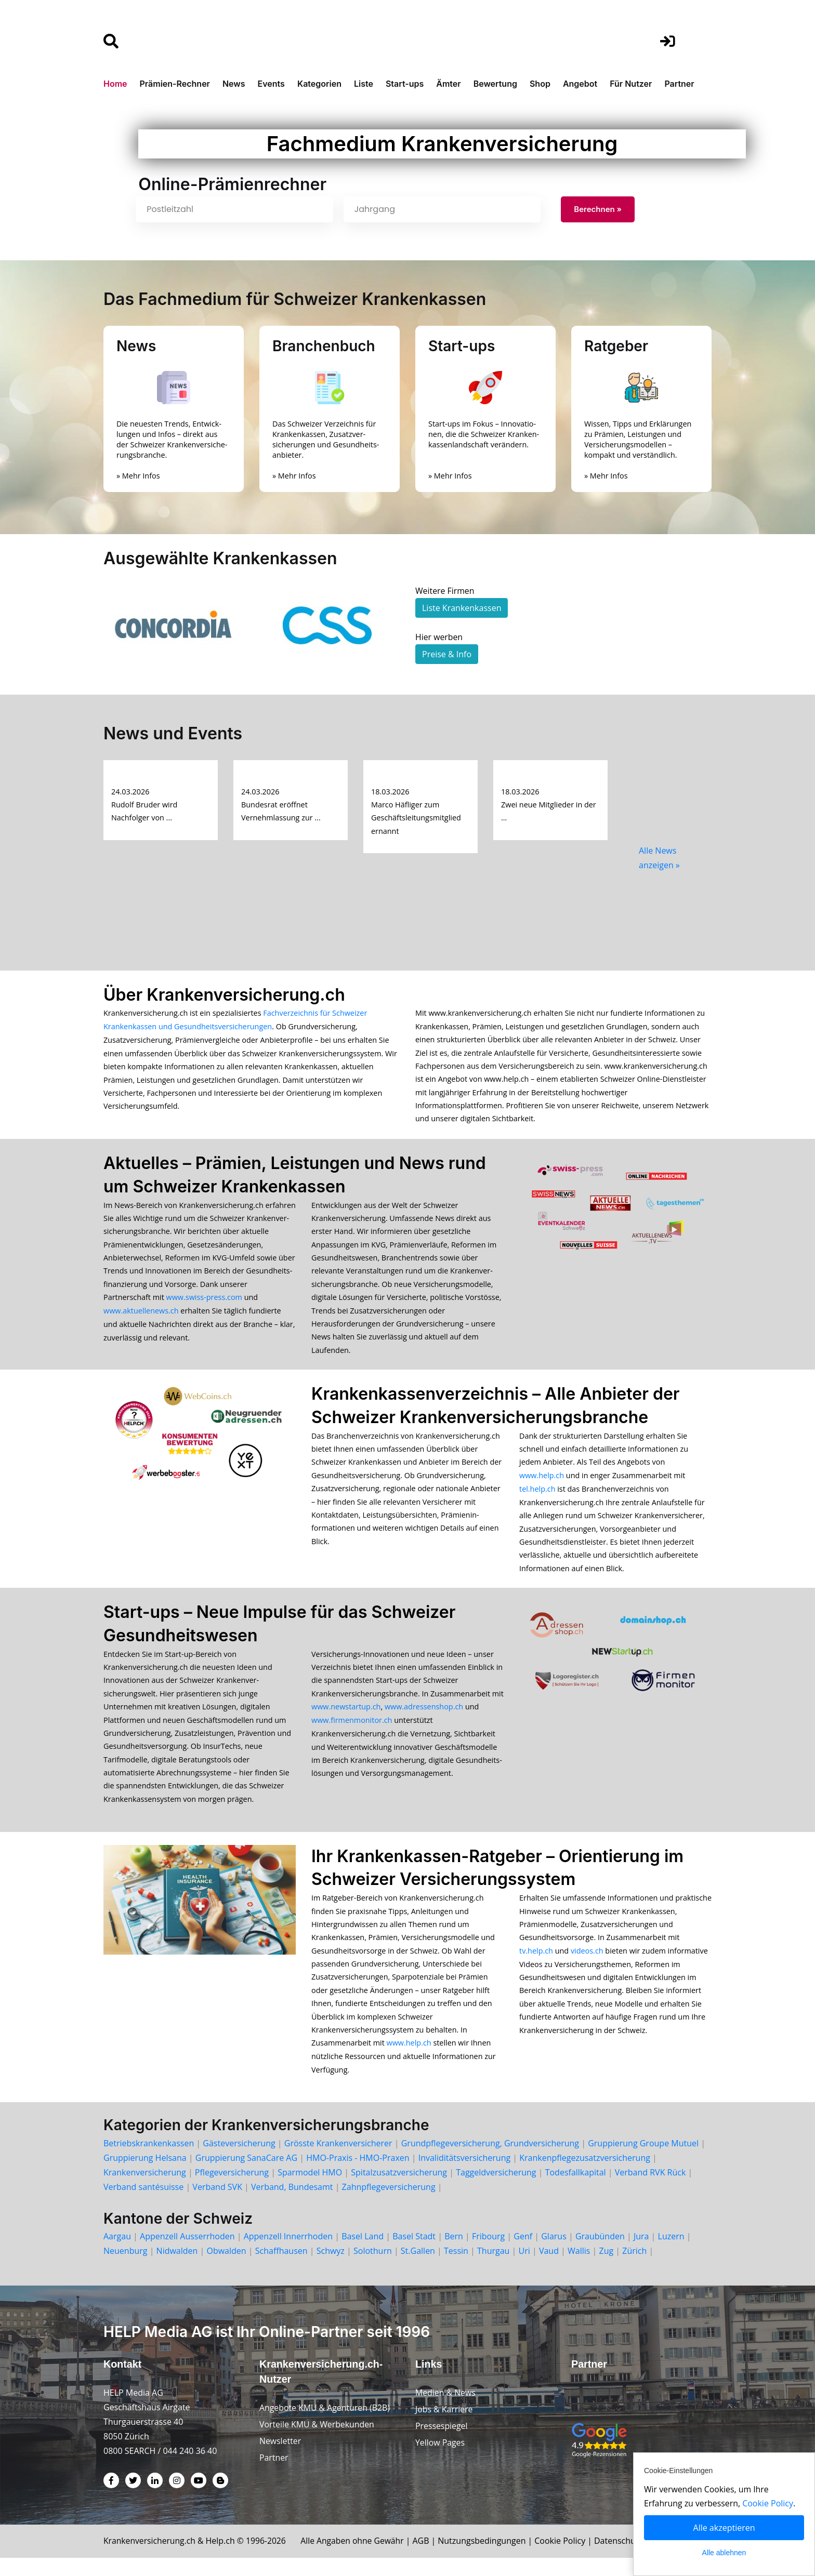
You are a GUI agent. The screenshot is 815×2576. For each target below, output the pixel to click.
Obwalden (226, 2268)
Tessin (456, 2268)
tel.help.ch (537, 1496)
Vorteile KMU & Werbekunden (317, 2443)
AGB (426, 2559)
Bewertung (495, 83)
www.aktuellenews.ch (141, 1315)
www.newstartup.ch (345, 1717)
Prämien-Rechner (175, 83)
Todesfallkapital (575, 2190)
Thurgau (493, 2268)
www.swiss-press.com (204, 1302)
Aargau (117, 2254)
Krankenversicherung (144, 2190)
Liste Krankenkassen (461, 608)
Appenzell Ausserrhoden (187, 2254)
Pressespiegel (441, 2444)
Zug (606, 2268)
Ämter (448, 83)
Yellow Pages (440, 2460)
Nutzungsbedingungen (487, 2559)
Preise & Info (446, 654)
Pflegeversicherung (232, 2190)
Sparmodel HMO (310, 2190)
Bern (453, 2254)
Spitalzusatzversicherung (399, 2190)
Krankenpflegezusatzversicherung (584, 2175)
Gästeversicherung (239, 2161)
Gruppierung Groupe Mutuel (643, 2161)
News (233, 83)
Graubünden (600, 2254)
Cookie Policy (566, 2559)
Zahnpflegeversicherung (389, 2204)
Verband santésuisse (143, 2204)
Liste (363, 83)
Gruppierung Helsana (145, 2175)
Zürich (634, 2268)
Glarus (554, 2254)
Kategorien (319, 83)
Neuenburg (125, 2268)
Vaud (549, 2268)
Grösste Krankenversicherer (338, 2161)
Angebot (580, 83)
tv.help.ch (536, 1965)
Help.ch (221, 2559)
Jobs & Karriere (444, 2427)
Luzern (671, 2254)
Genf (523, 2254)
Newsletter (280, 2459)
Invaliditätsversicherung (464, 2175)
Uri (524, 2268)
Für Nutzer (631, 83)
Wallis (579, 2268)
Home (115, 83)
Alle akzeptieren (724, 2527)
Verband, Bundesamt (292, 2204)
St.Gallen (418, 2268)
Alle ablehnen (724, 2552)
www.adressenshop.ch (424, 1717)
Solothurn (372, 2268)
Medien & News (445, 2410)
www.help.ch (541, 1483)
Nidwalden (177, 2268)
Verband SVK (217, 2204)
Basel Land (362, 2254)
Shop (540, 83)
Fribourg (488, 2254)
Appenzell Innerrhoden (288, 2254)
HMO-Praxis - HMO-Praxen (357, 2175)
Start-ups (405, 83)
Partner (679, 83)
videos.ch (587, 1965)
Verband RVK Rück (650, 2190)
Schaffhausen (281, 2268)
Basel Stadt (414, 2254)
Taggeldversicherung (496, 2190)
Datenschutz (624, 2559)
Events (271, 83)
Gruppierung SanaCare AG (246, 2175)
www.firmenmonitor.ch (351, 1730)
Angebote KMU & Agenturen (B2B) (325, 2426)
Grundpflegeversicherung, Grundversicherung (490, 2161)
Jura (641, 2254)
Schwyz (331, 2268)
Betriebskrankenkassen (148, 2161)
